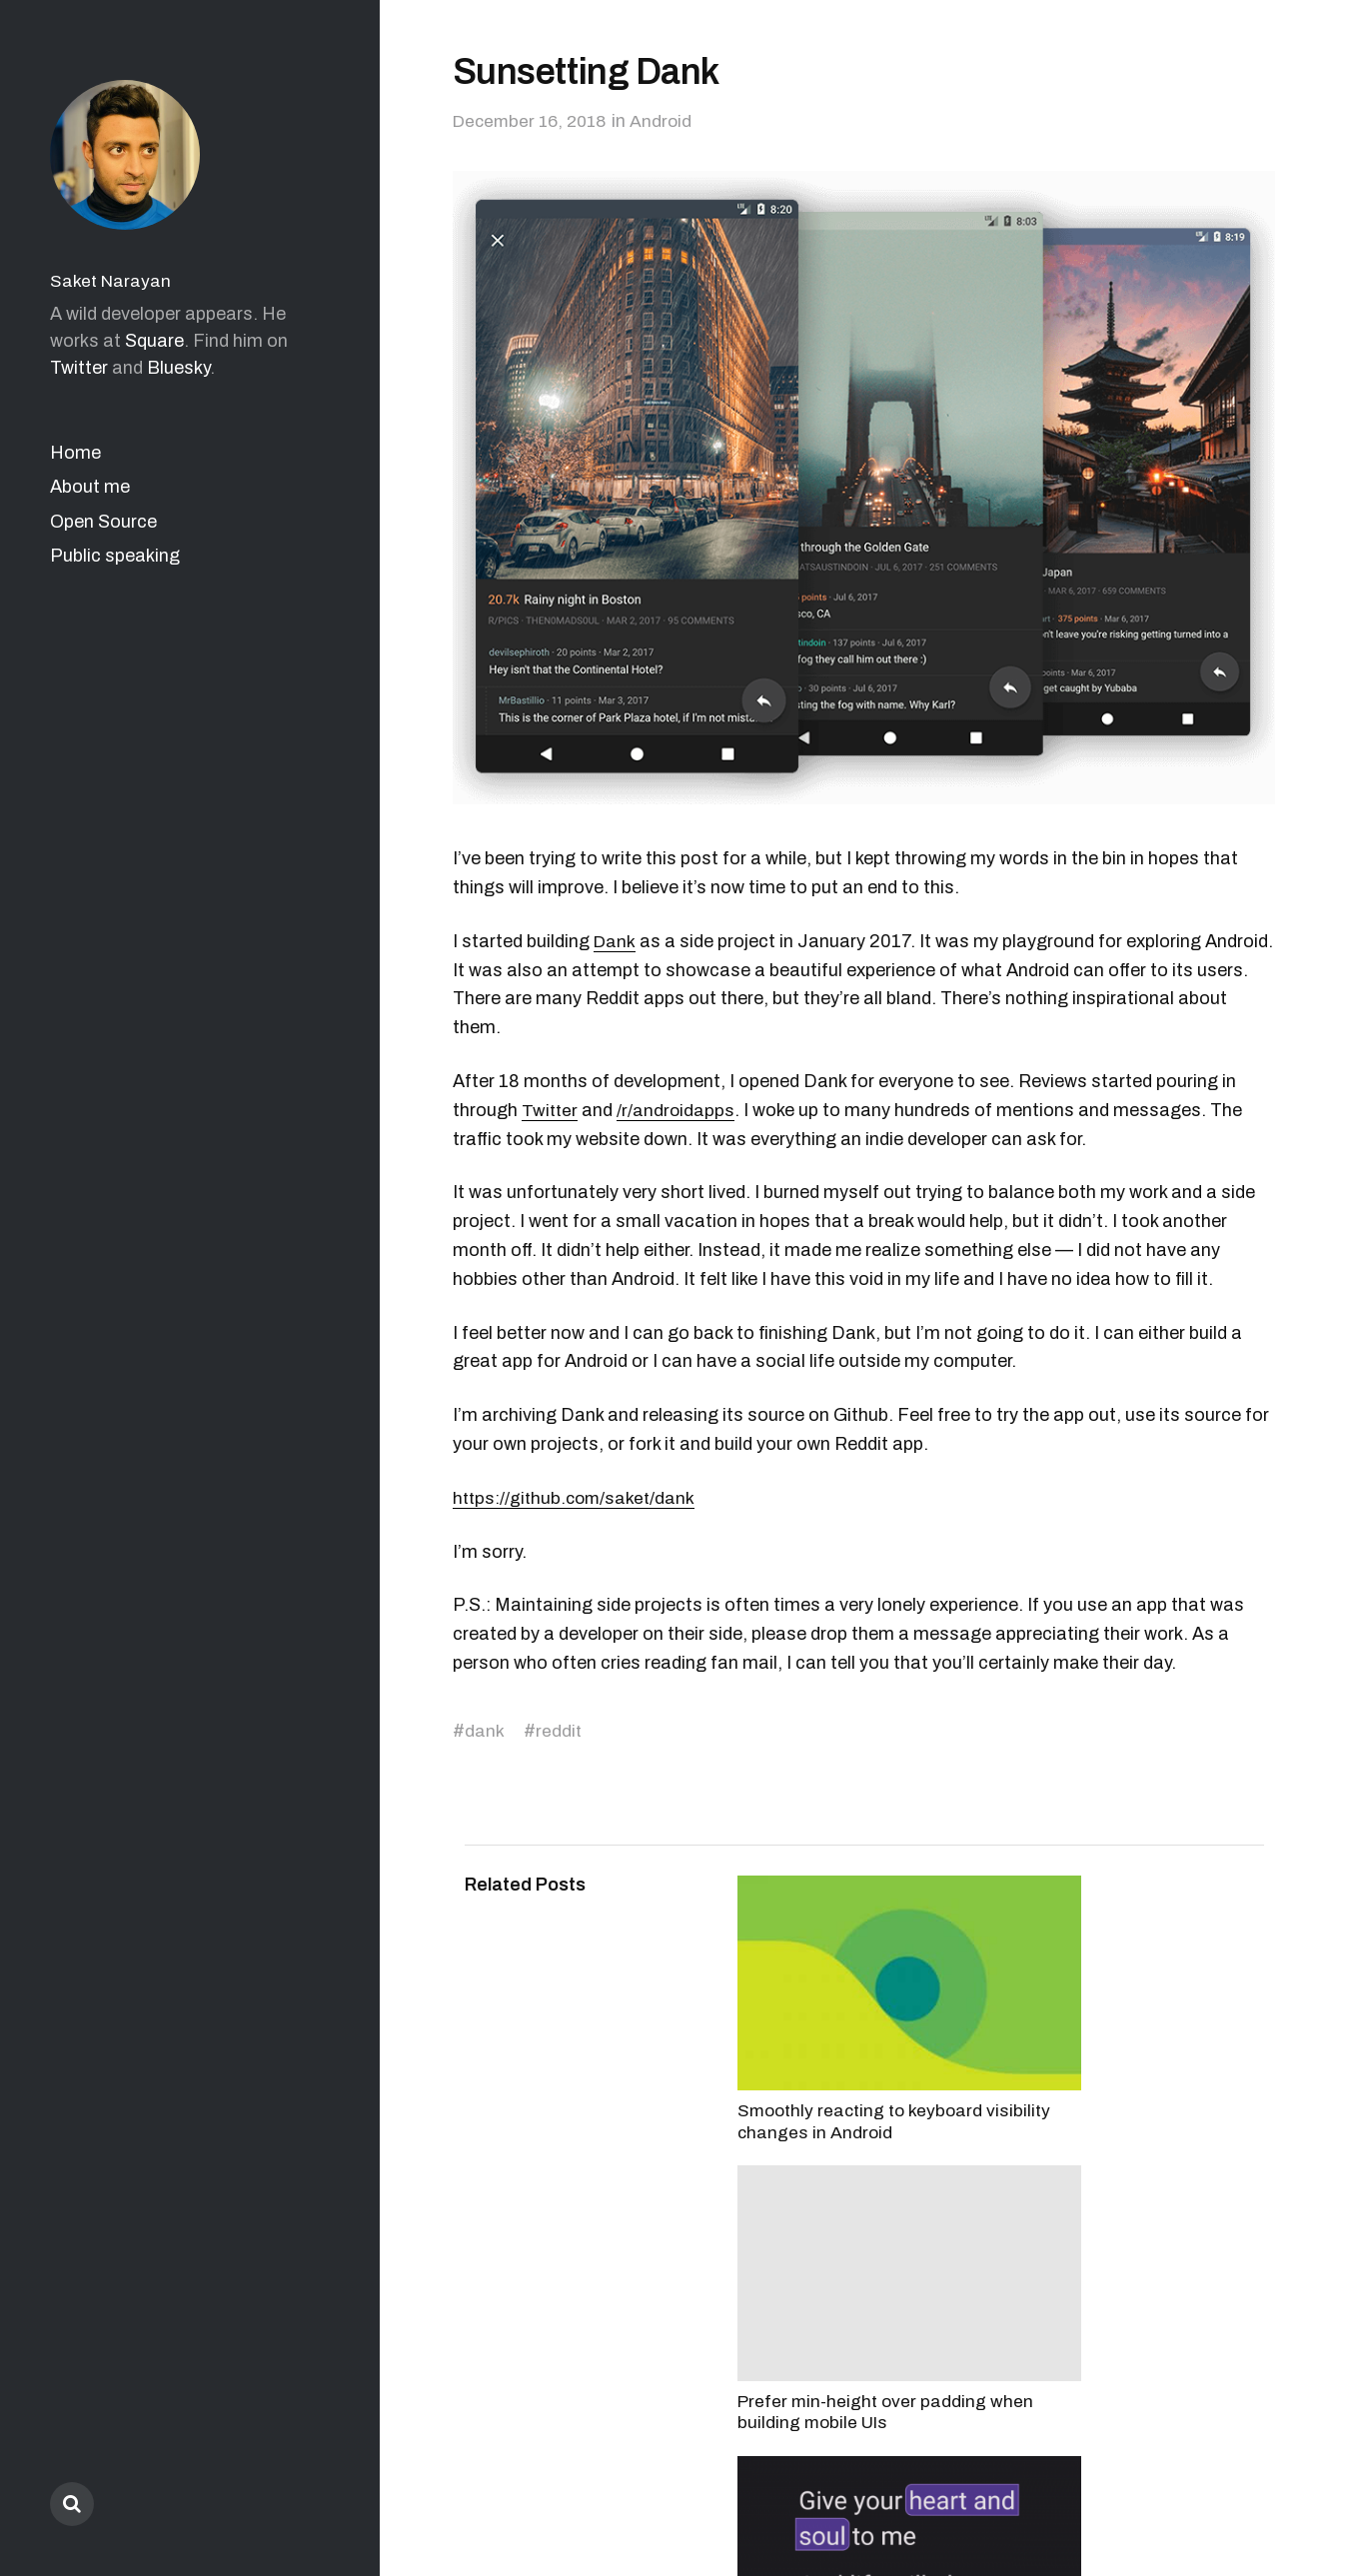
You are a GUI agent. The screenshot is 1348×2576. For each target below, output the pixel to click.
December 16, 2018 (534, 121)
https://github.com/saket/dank (577, 1498)
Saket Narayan (112, 281)
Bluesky (178, 368)
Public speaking (115, 556)
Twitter (79, 368)
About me (90, 487)
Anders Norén (1226, 2487)
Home (75, 453)
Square (154, 341)
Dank (615, 941)
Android (670, 121)
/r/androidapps (678, 1110)
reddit (559, 1731)
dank (485, 1731)
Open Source (103, 522)
